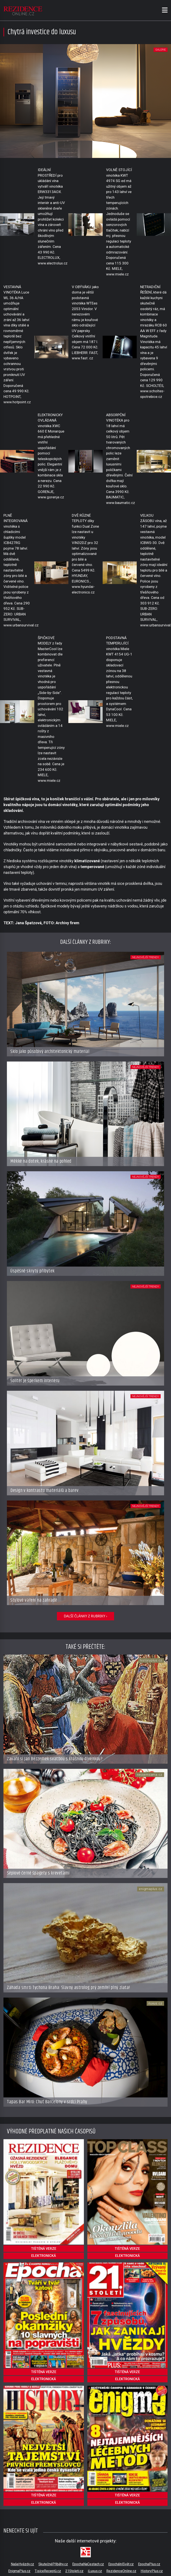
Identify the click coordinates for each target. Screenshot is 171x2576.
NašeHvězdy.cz (22, 2564)
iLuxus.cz (95, 2571)
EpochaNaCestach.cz (88, 2564)
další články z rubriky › (85, 1616)
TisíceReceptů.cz (48, 2571)
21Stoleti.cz (74, 2571)
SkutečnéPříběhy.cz (53, 2564)
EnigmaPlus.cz (19, 2571)
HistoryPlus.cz (152, 2571)
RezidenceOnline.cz (121, 2571)
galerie (160, 49)
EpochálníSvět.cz (121, 2564)
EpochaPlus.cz (149, 2564)
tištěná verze (43, 2249)
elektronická (43, 2256)
